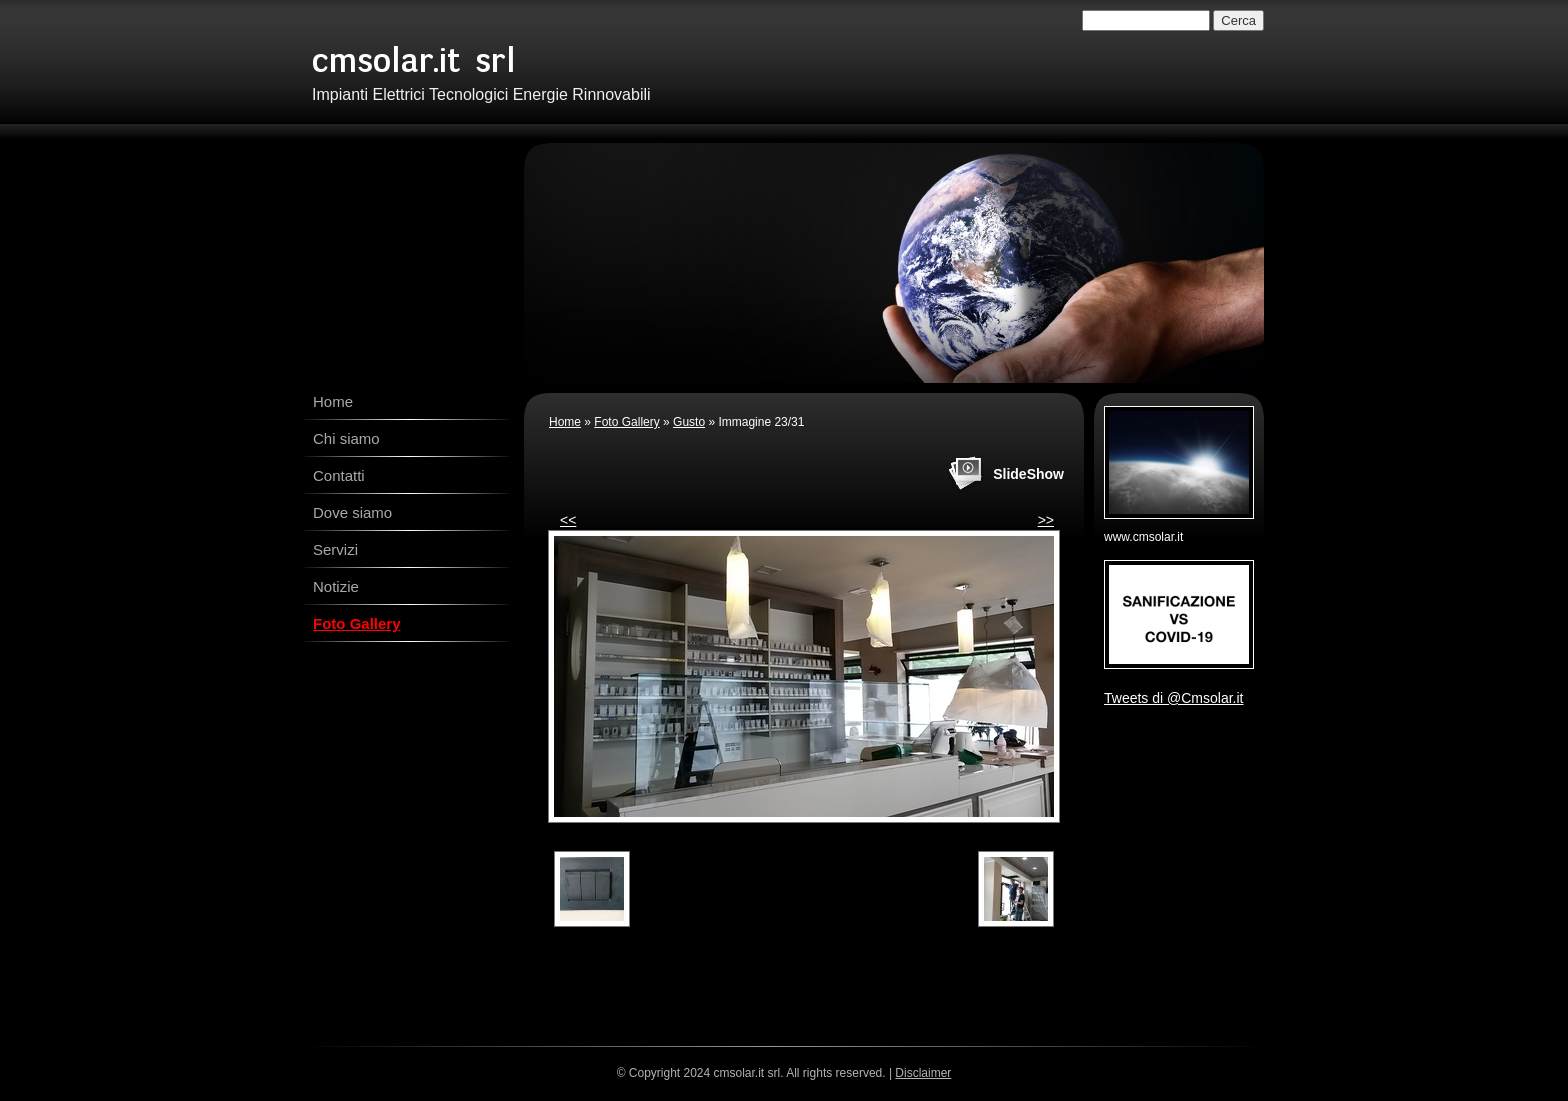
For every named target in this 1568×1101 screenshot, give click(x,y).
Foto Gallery (357, 623)
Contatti (339, 475)
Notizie (336, 586)
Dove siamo (352, 512)
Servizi (335, 549)
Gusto (689, 422)
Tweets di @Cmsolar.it (1173, 698)
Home (333, 401)
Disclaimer (923, 1073)
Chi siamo (346, 438)
